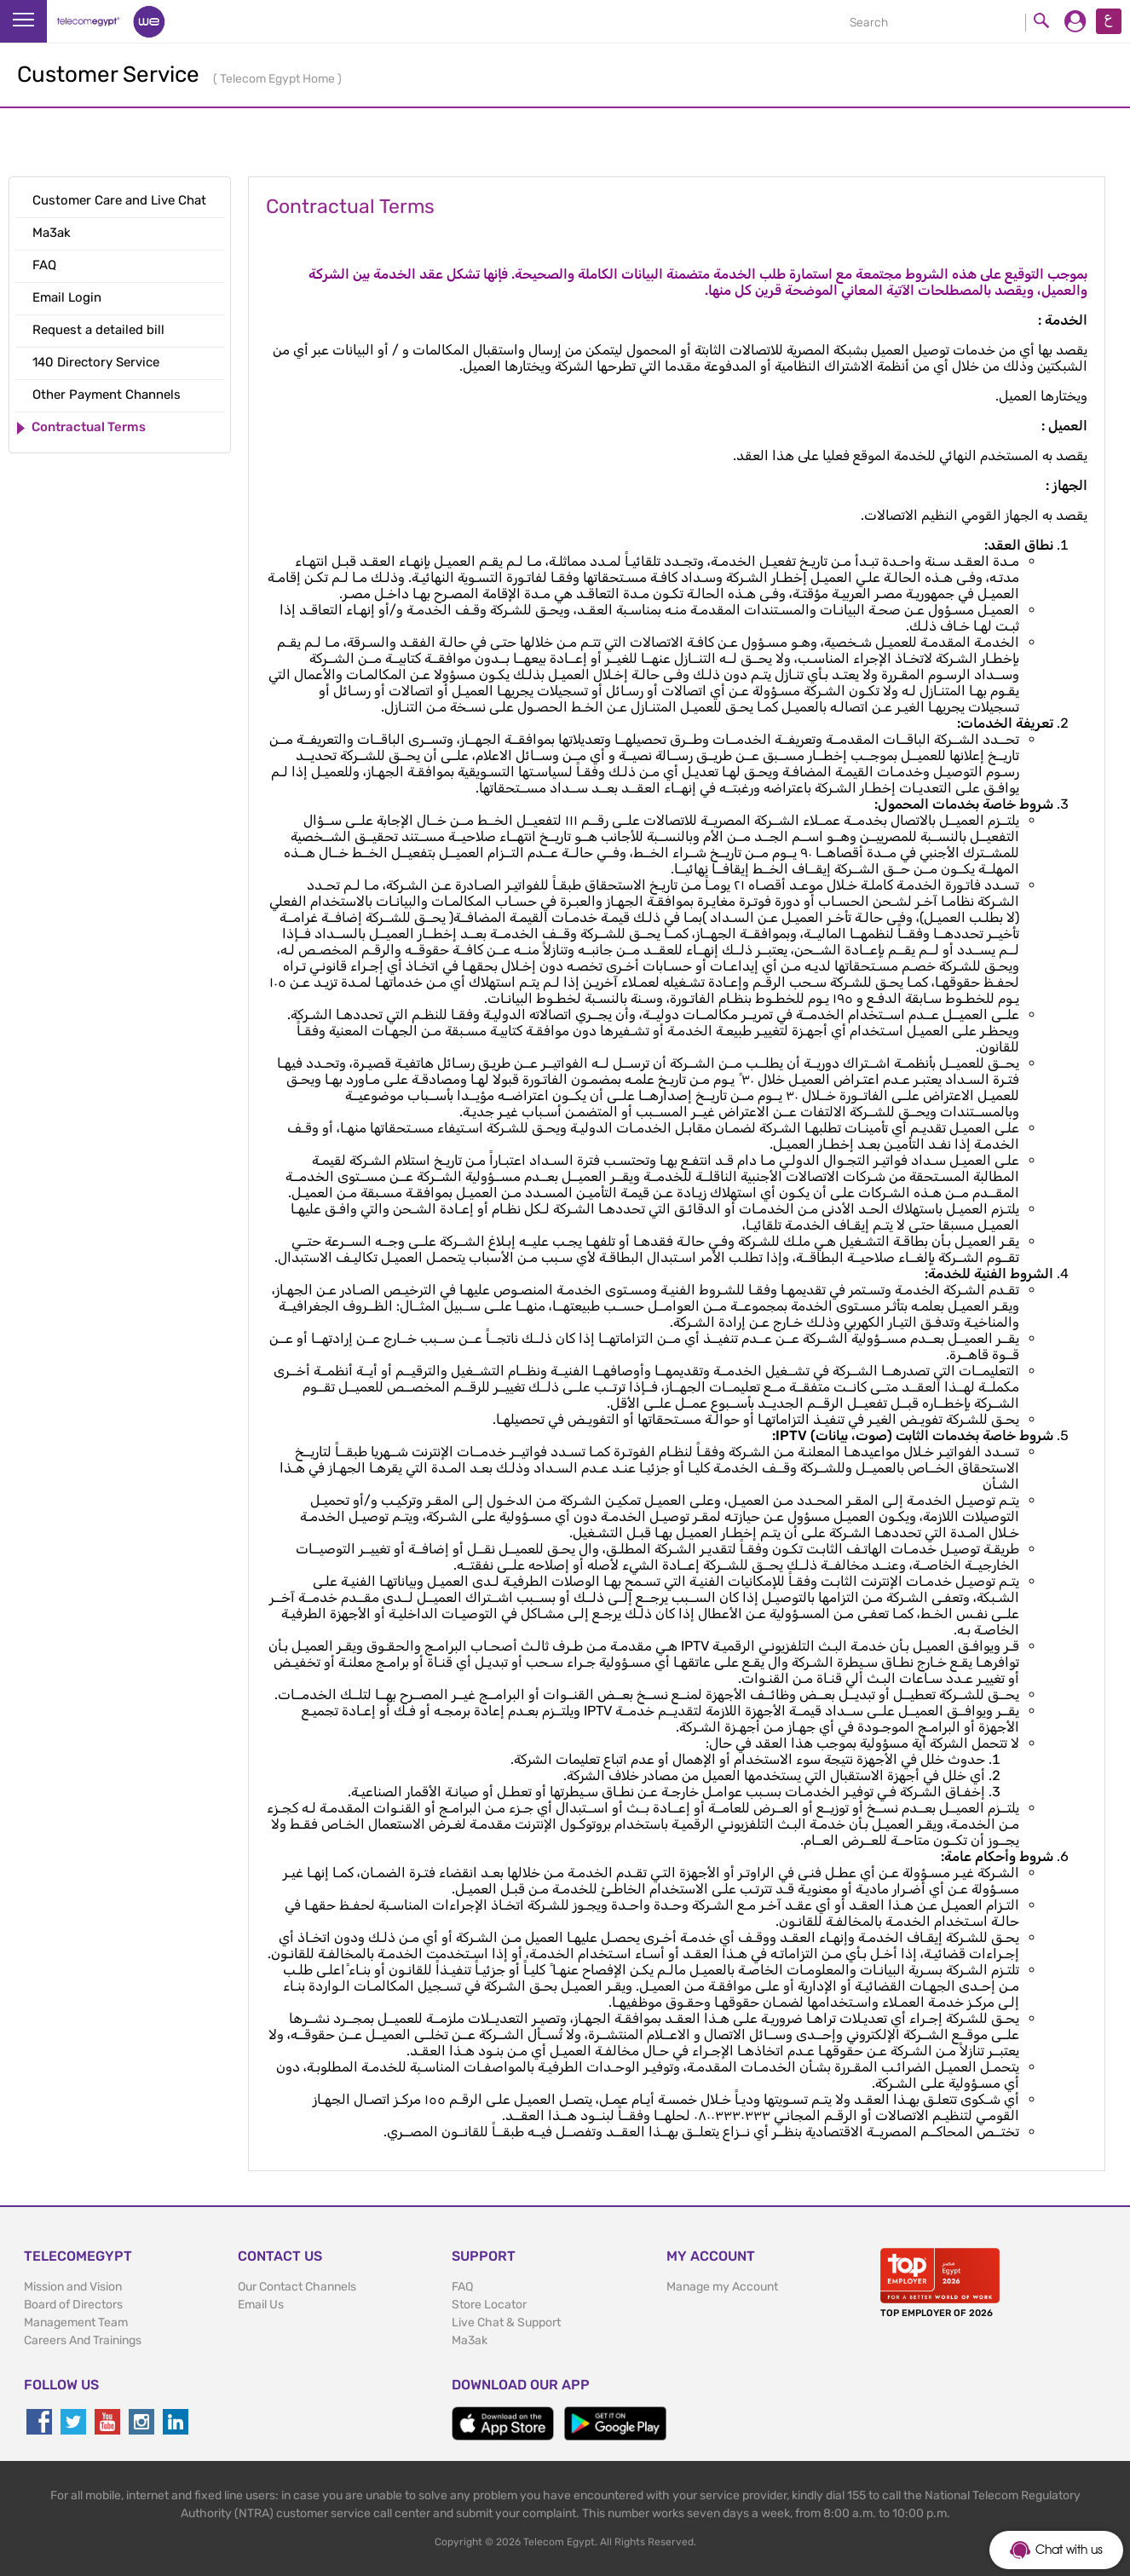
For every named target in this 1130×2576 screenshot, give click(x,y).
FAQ (462, 2286)
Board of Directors (73, 2304)
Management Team (76, 2322)
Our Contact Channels (297, 2286)
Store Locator (489, 2304)
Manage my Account (722, 2286)
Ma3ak (469, 2340)
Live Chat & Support (506, 2322)
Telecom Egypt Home (278, 79)
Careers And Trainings (82, 2340)
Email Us (261, 2304)
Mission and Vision (73, 2286)
